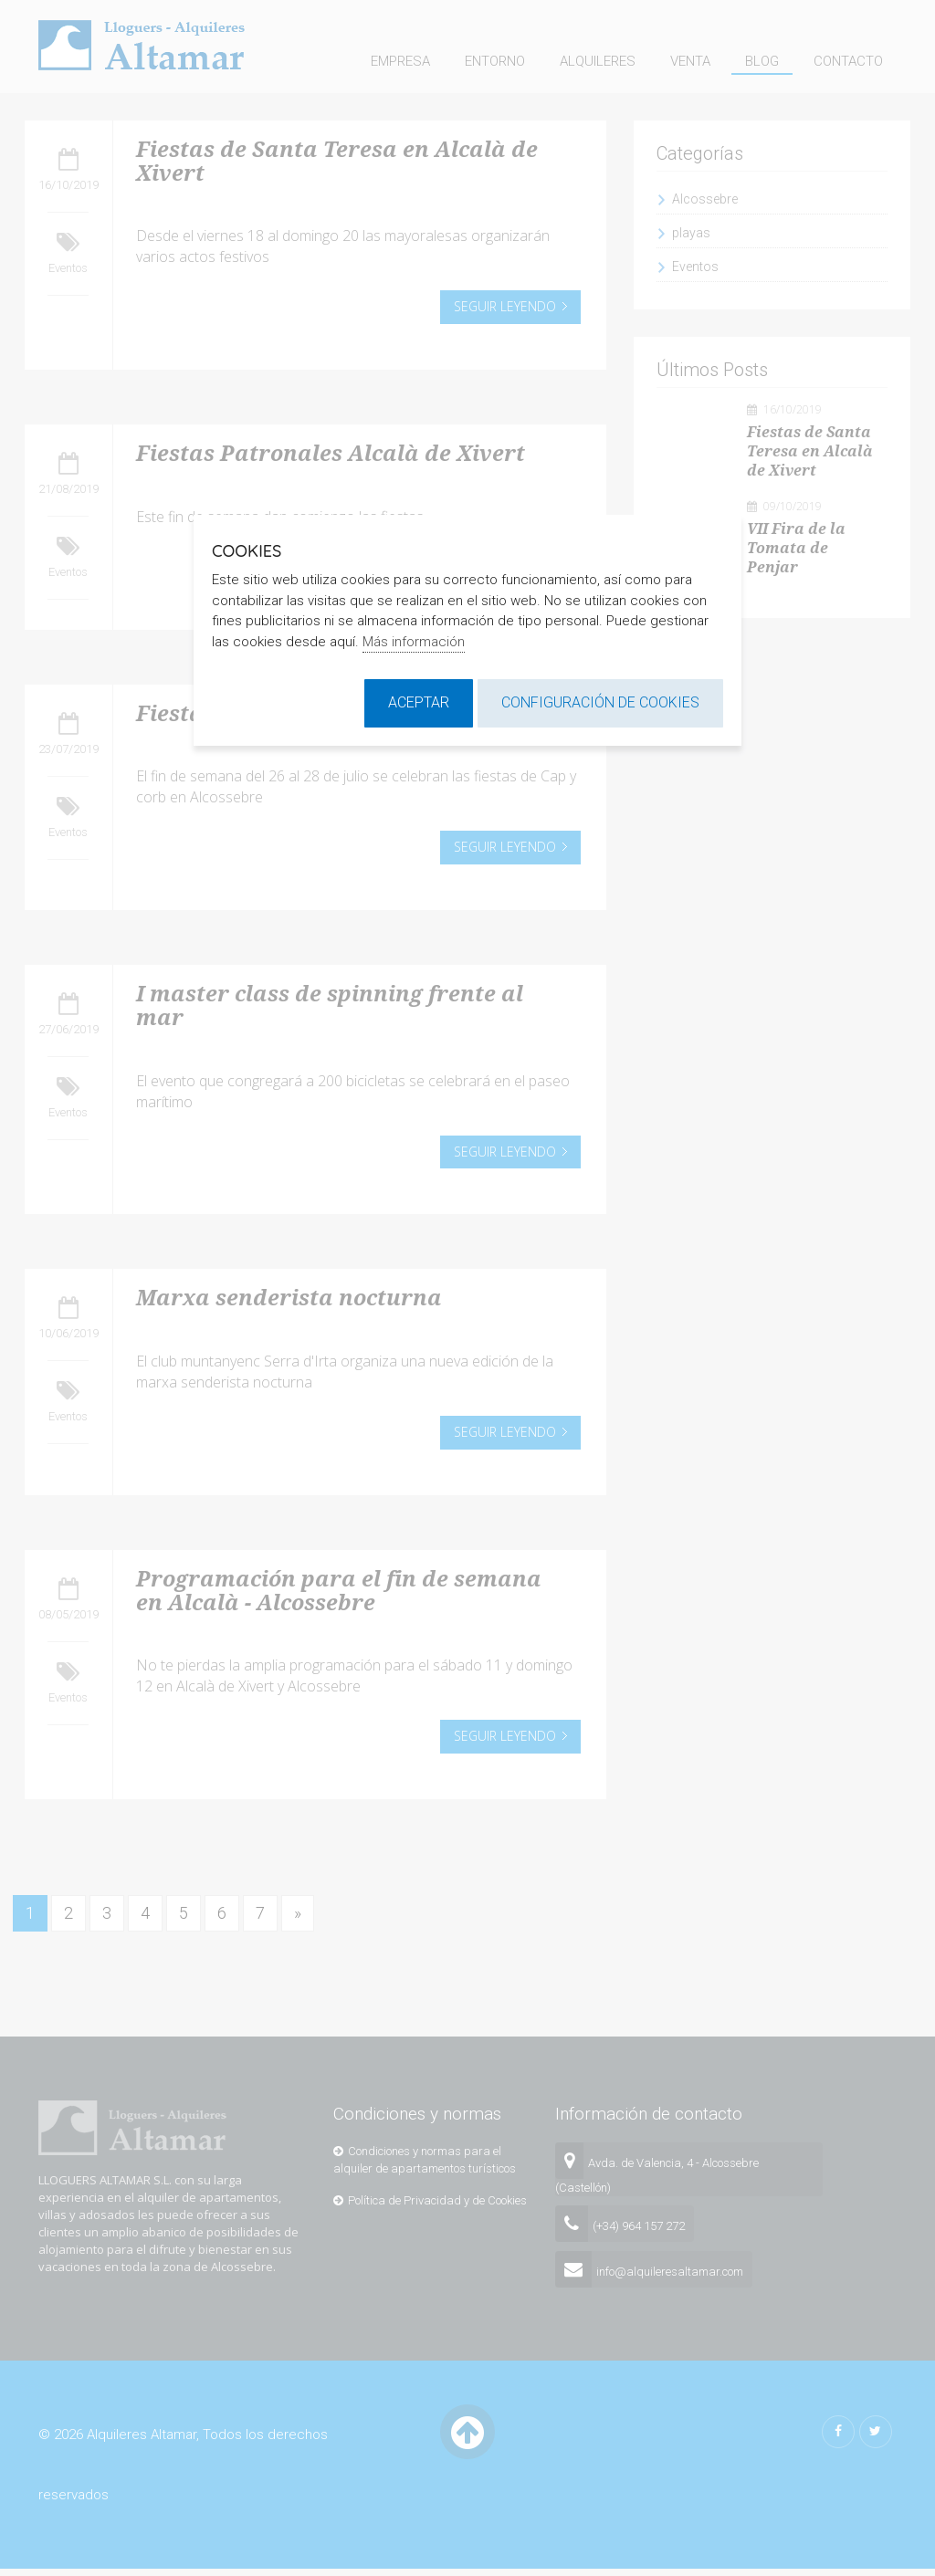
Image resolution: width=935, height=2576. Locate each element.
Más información (413, 642)
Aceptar (418, 702)
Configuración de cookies (600, 702)
